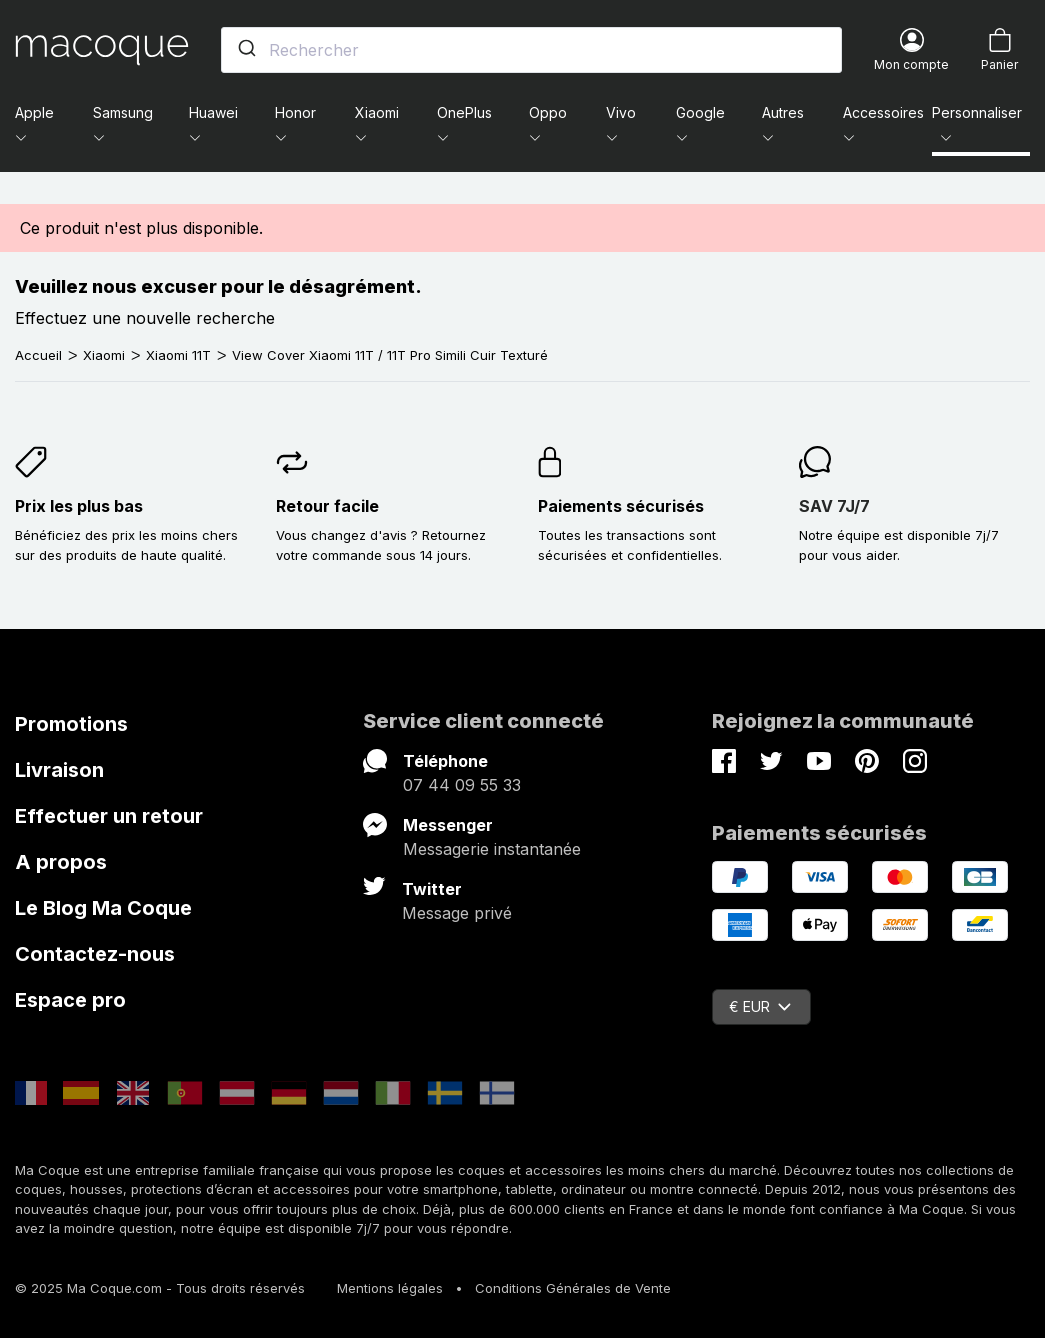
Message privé (457, 913)
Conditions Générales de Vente (573, 1288)
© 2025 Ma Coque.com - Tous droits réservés (160, 1288)
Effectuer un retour (109, 816)
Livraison (59, 770)
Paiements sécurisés (621, 506)
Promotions (71, 724)
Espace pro (70, 1000)
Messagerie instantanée (492, 849)
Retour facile (327, 506)
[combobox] (531, 50)
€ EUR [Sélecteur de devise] (760, 1006)
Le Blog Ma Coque (103, 908)
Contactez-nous (95, 954)
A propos (61, 862)
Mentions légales (390, 1288)
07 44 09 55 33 (462, 785)
